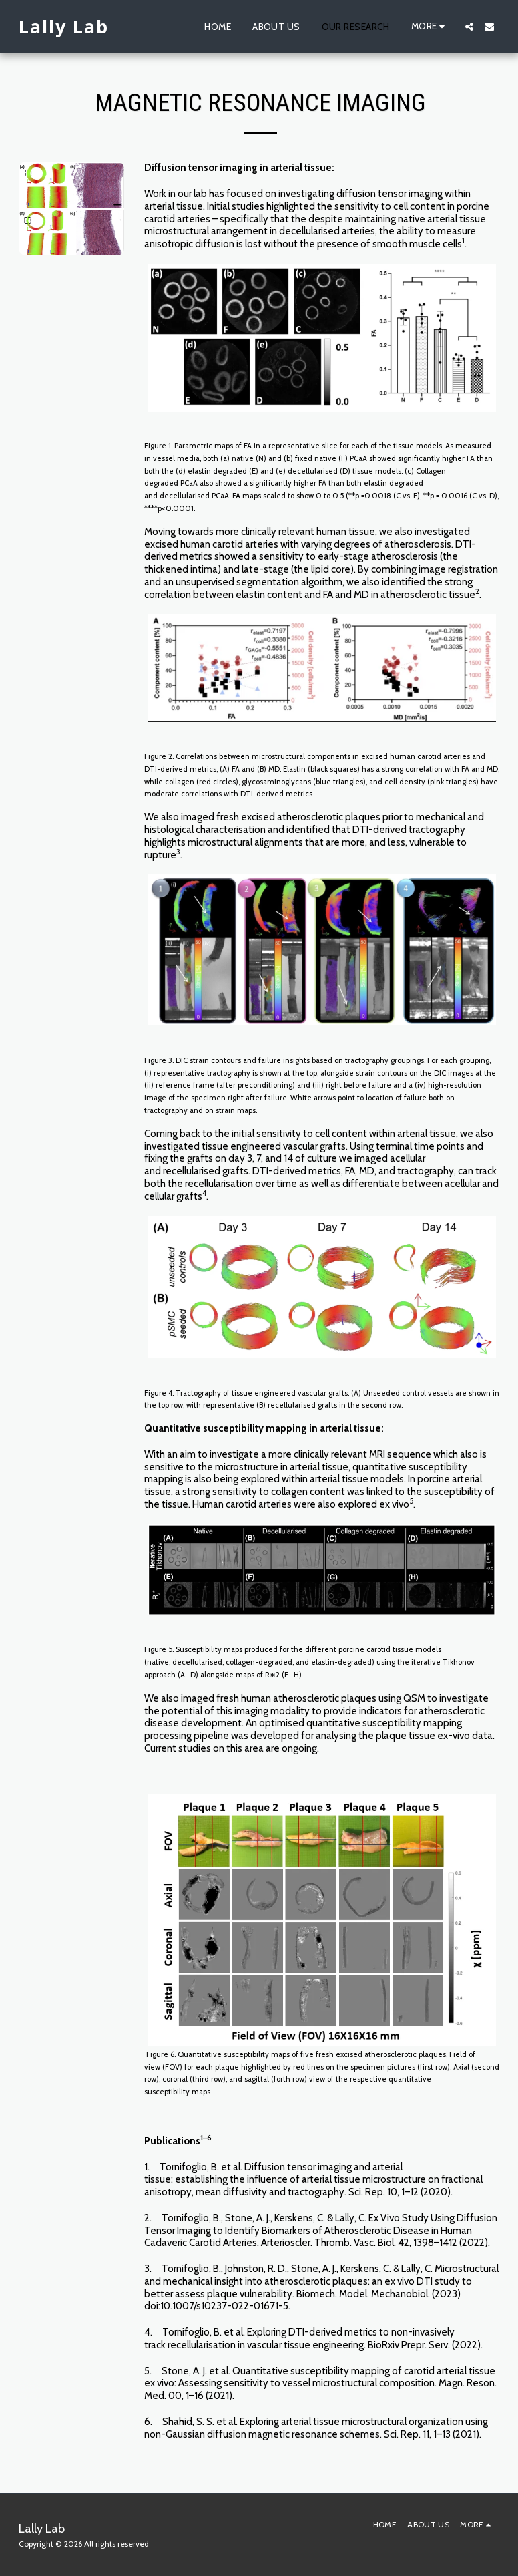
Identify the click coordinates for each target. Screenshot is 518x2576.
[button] (469, 26)
